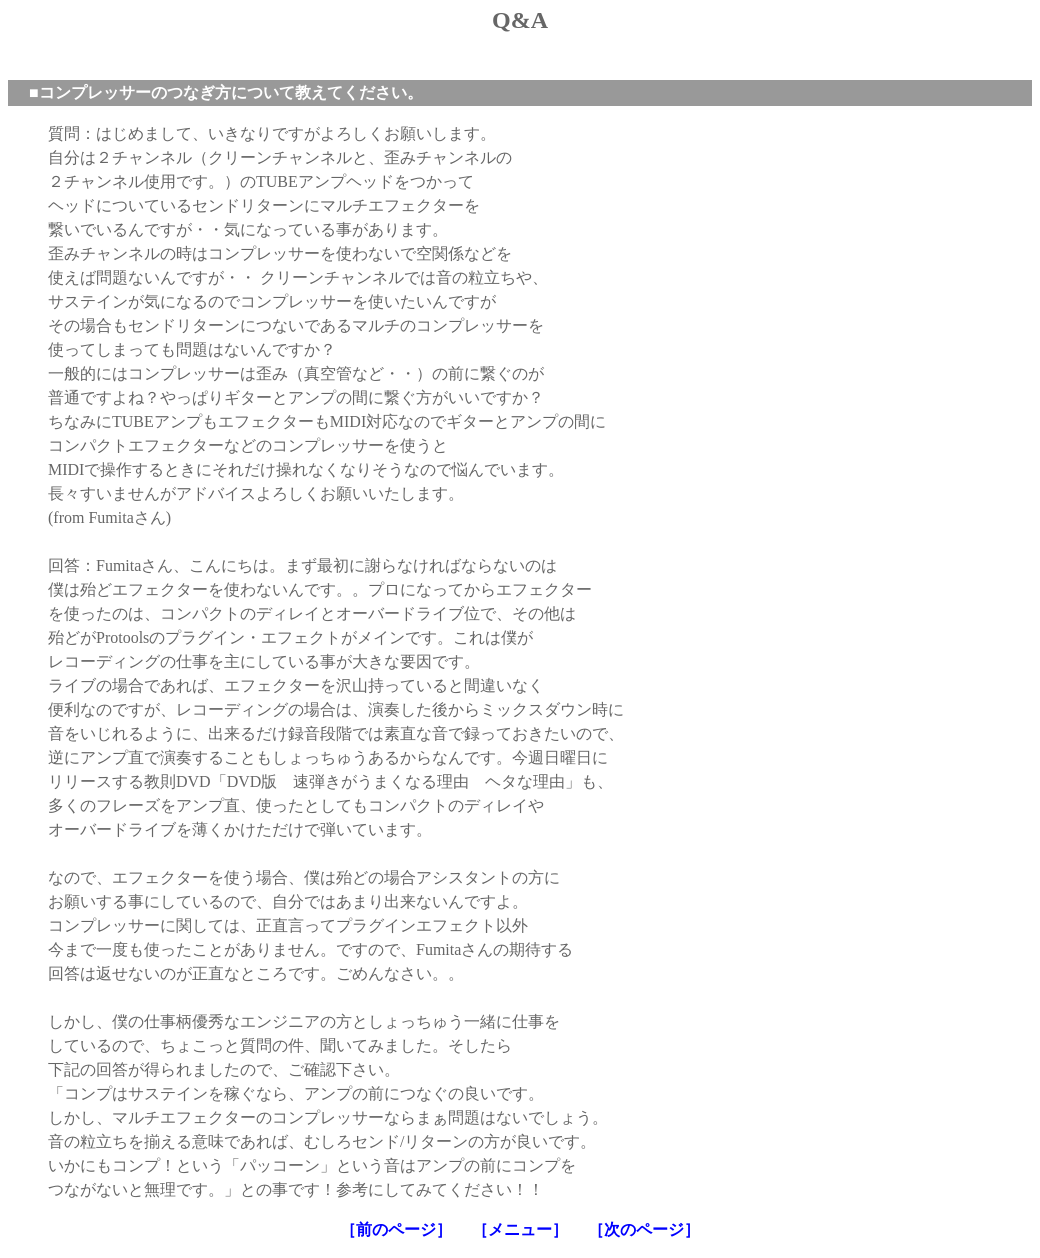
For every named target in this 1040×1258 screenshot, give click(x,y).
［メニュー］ (520, 1229)
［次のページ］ (644, 1229)
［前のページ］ (396, 1229)
